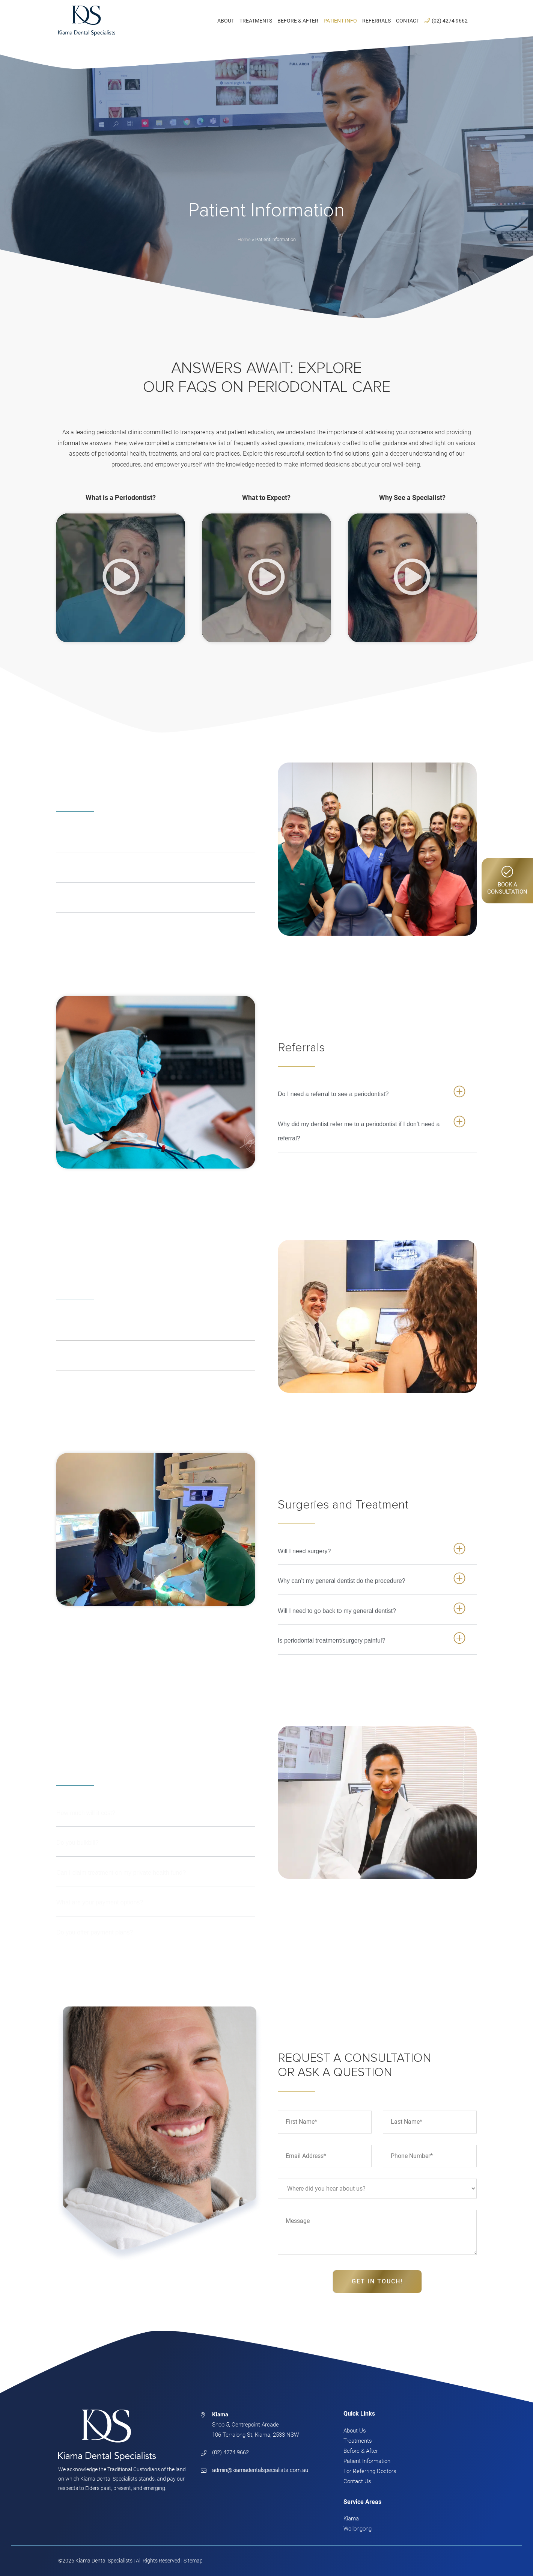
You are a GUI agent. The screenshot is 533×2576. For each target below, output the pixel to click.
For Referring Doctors (369, 2471)
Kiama (351, 2518)
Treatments (357, 2440)
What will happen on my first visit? (102, 1327)
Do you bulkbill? (77, 1842)
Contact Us (357, 2481)
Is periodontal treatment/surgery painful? (331, 1640)
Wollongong (357, 2528)
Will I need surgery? (304, 1551)
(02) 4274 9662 (230, 2452)
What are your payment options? (99, 1902)
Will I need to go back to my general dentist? (337, 1611)
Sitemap (193, 2561)
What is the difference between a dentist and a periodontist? (136, 839)
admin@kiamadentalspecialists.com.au (260, 2470)
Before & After (360, 2451)
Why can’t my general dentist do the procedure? (341, 1581)
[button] (121, 578)
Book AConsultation (507, 880)
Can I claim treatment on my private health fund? (121, 1872)
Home (244, 239)
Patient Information (366, 2461)
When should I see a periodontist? (101, 898)
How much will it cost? (85, 1813)
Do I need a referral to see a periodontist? (333, 1094)
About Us (354, 2430)
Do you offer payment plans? (94, 1932)
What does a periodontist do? (95, 869)
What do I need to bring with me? (100, 1357)
